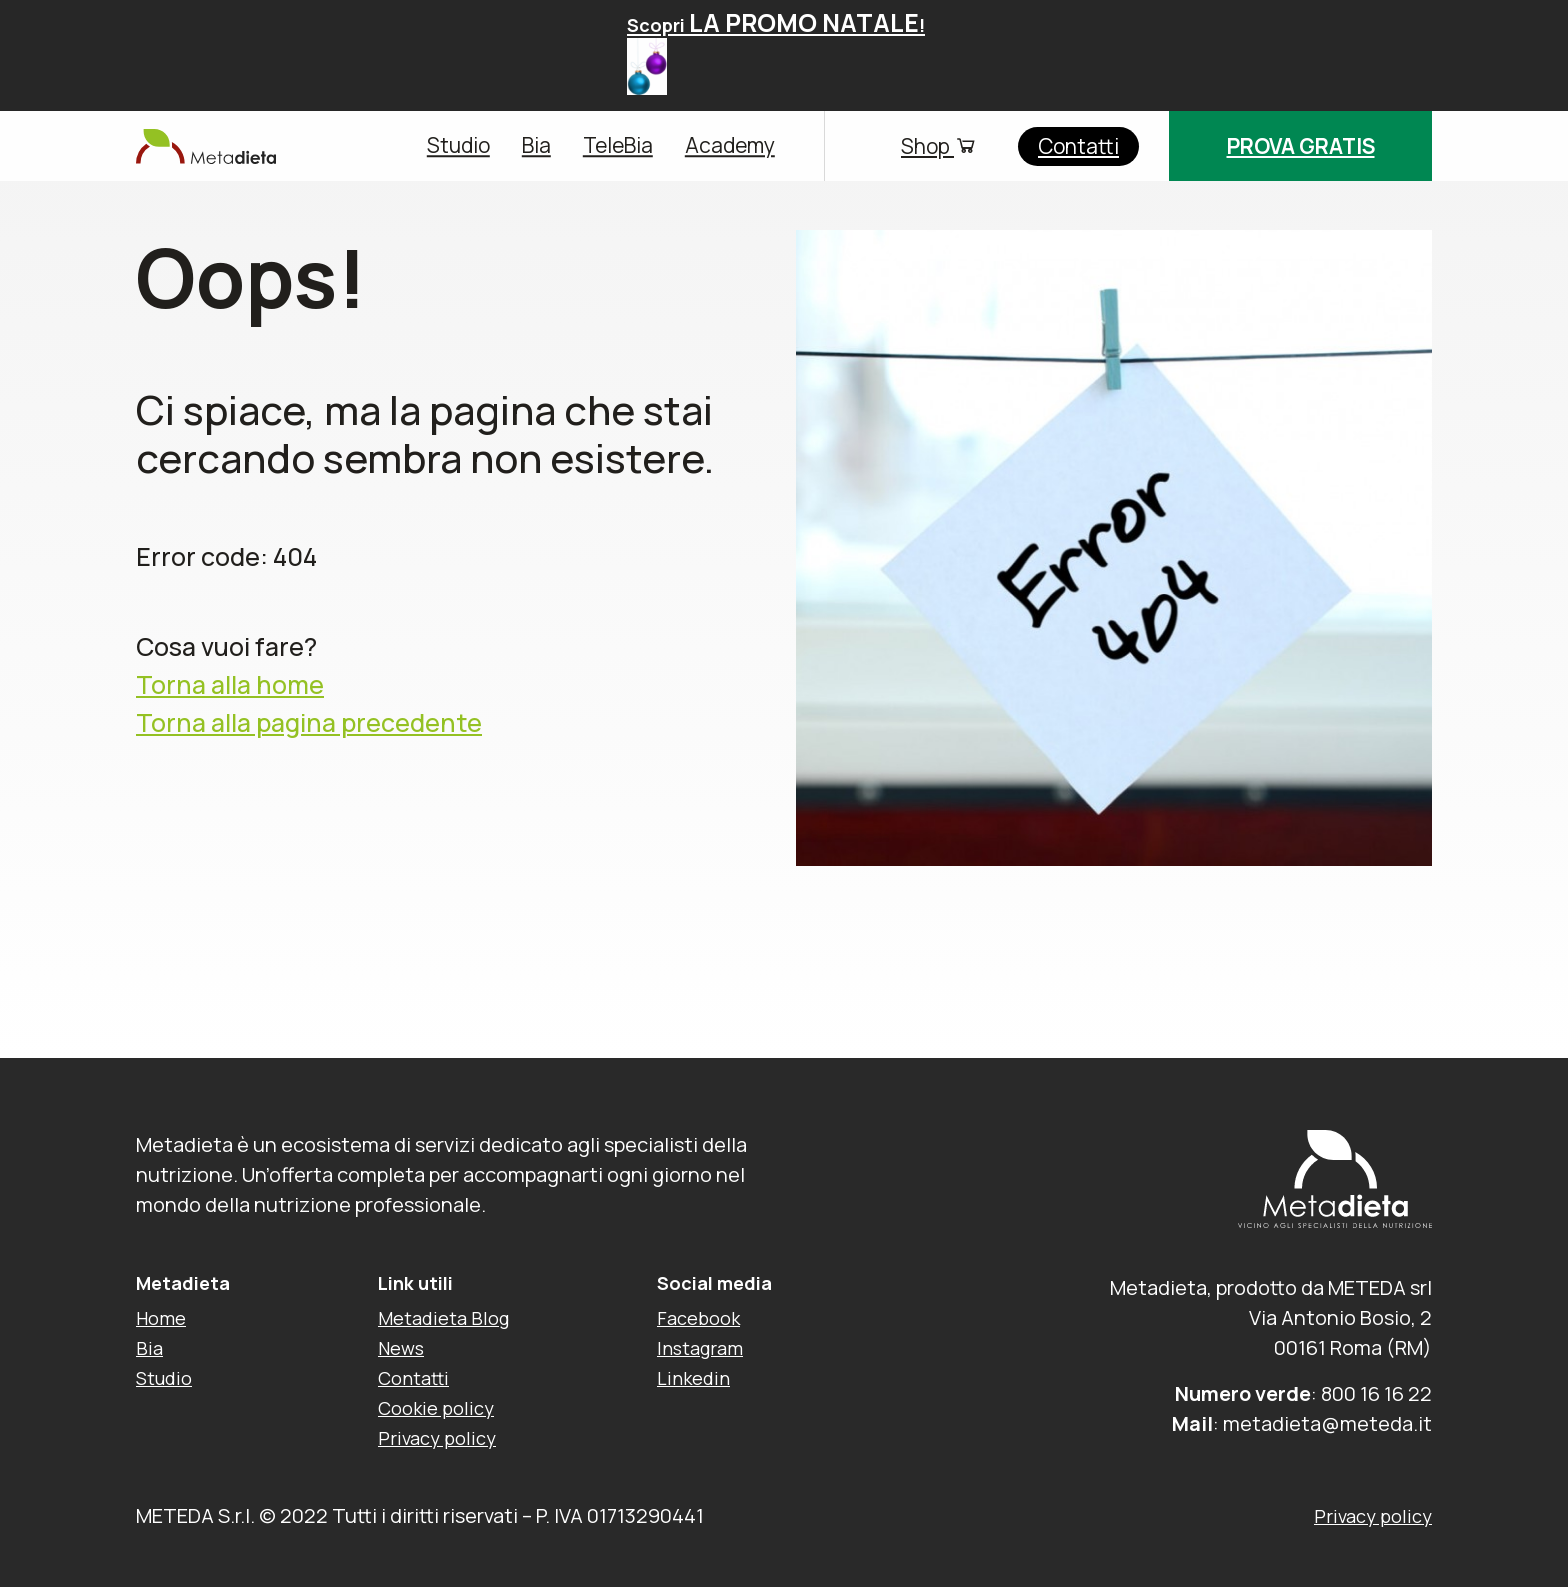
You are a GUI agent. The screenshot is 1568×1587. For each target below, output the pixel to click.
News (401, 1348)
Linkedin (693, 1378)
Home (161, 1318)
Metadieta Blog (443, 1318)
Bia (536, 146)
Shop (939, 146)
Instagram (700, 1348)
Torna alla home (230, 685)
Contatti (1078, 146)
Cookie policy (436, 1408)
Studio (458, 146)
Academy (730, 146)
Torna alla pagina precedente (309, 722)
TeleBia (618, 146)
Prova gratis (1301, 146)
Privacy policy (437, 1438)
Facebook (698, 1318)
